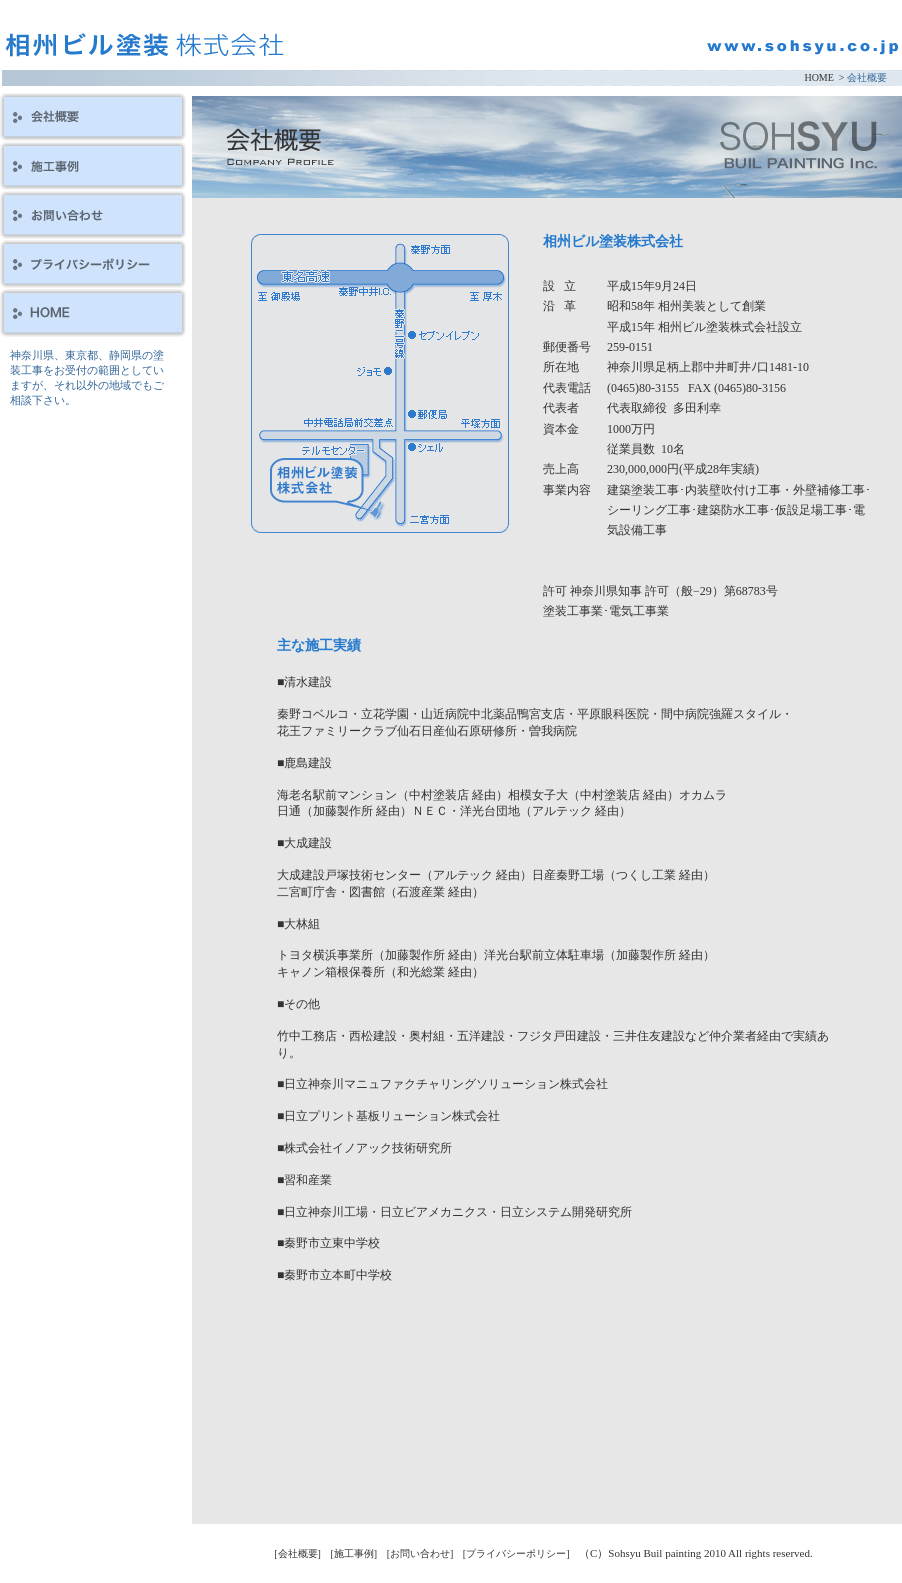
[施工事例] (353, 1553)
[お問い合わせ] (420, 1553)
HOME (818, 77)
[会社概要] (297, 1553)
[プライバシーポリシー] (516, 1553)
